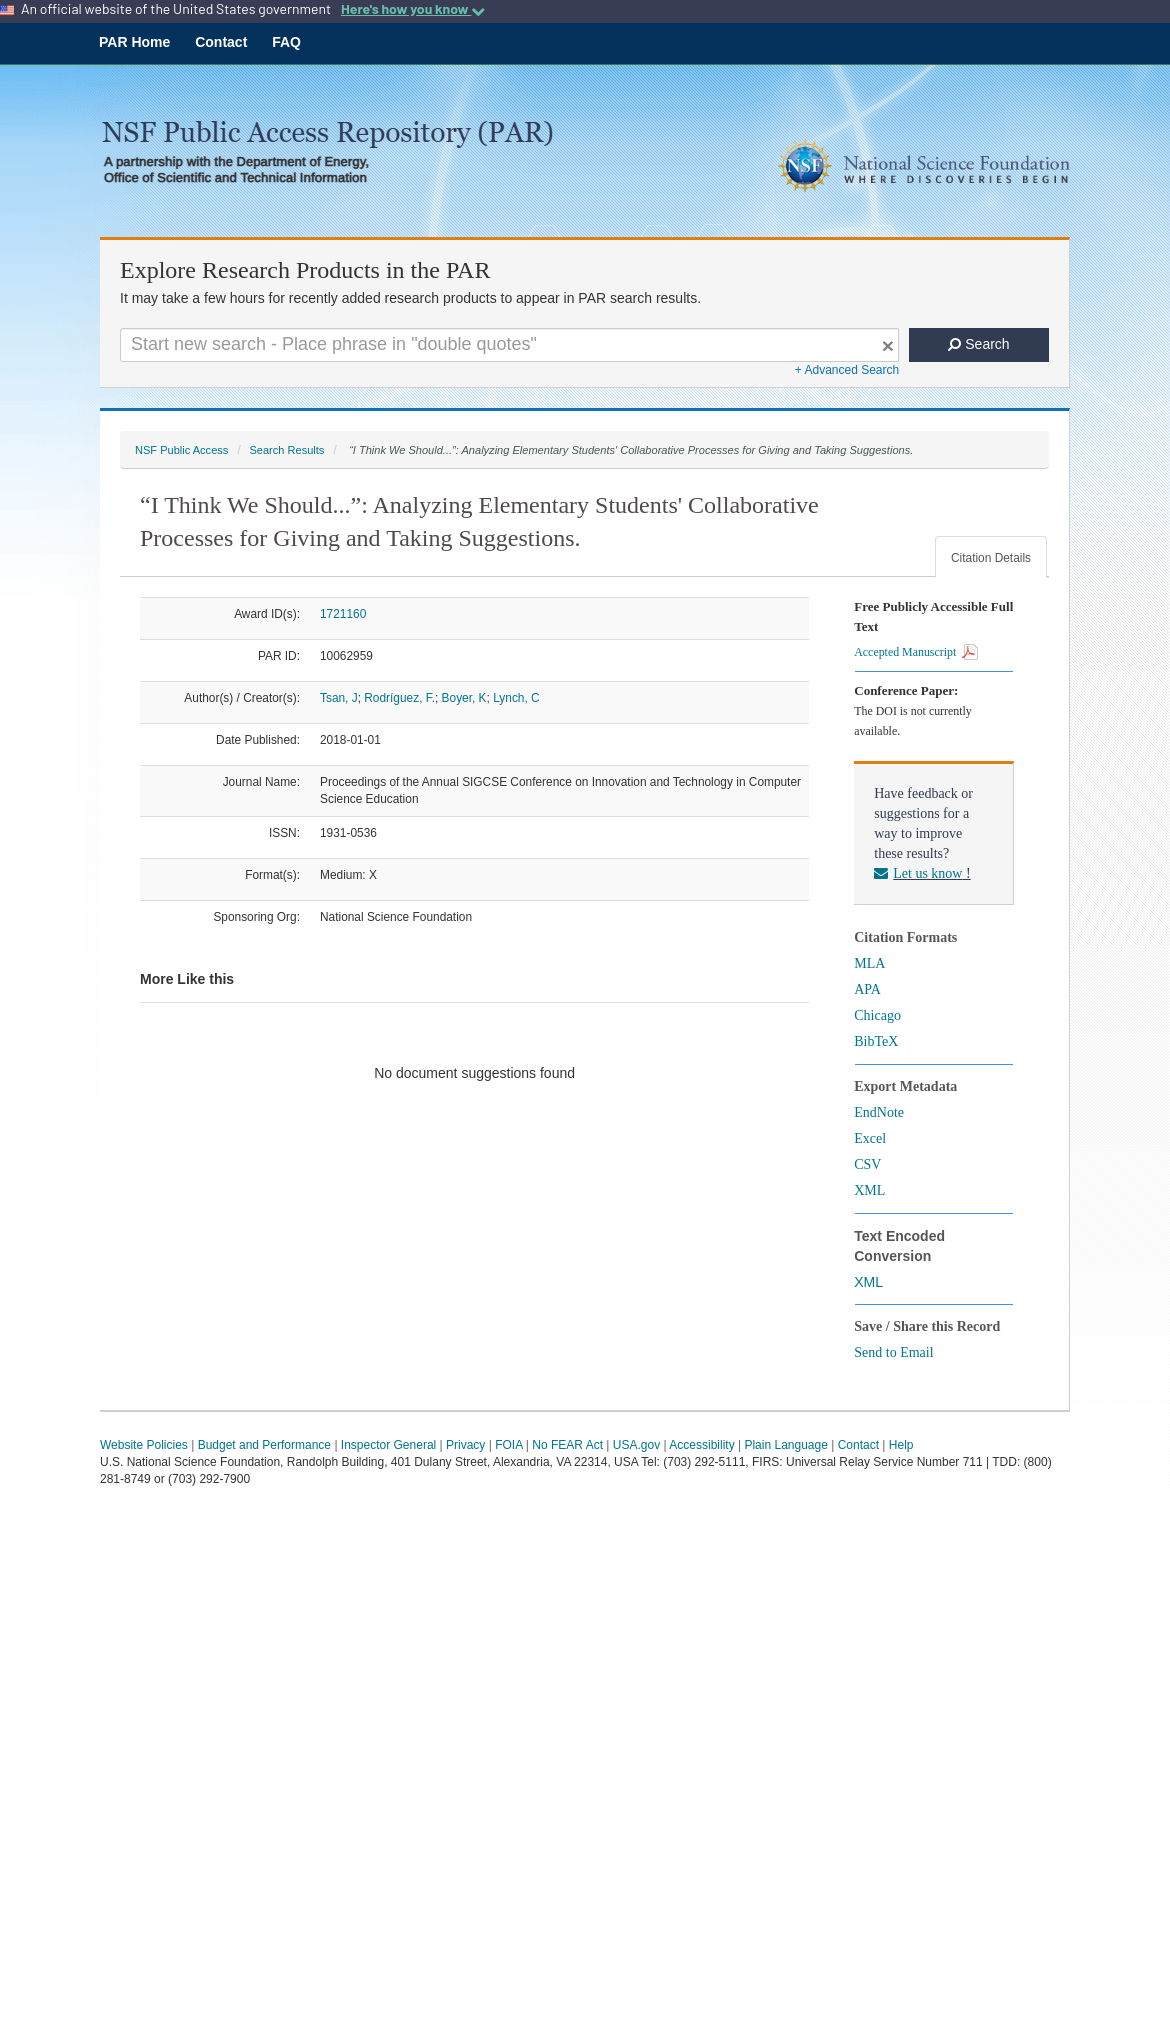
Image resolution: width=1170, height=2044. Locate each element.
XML (869, 1190)
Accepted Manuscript (916, 652)
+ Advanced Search (847, 370)
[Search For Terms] (509, 345)
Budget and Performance (264, 1445)
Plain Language (785, 1445)
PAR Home (134, 42)
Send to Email (893, 1352)
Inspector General (388, 1445)
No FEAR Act (567, 1445)
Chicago (877, 1015)
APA (867, 989)
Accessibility (701, 1445)
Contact (221, 42)
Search (978, 344)
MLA (869, 963)
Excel (870, 1138)
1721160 (343, 614)
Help (901, 1445)
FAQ (286, 42)
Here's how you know (413, 9)
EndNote (879, 1112)
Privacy (465, 1445)
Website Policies (144, 1445)
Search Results (286, 450)
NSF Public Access (181, 450)
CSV (867, 1164)
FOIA (508, 1445)
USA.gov (636, 1445)
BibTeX (876, 1041)
